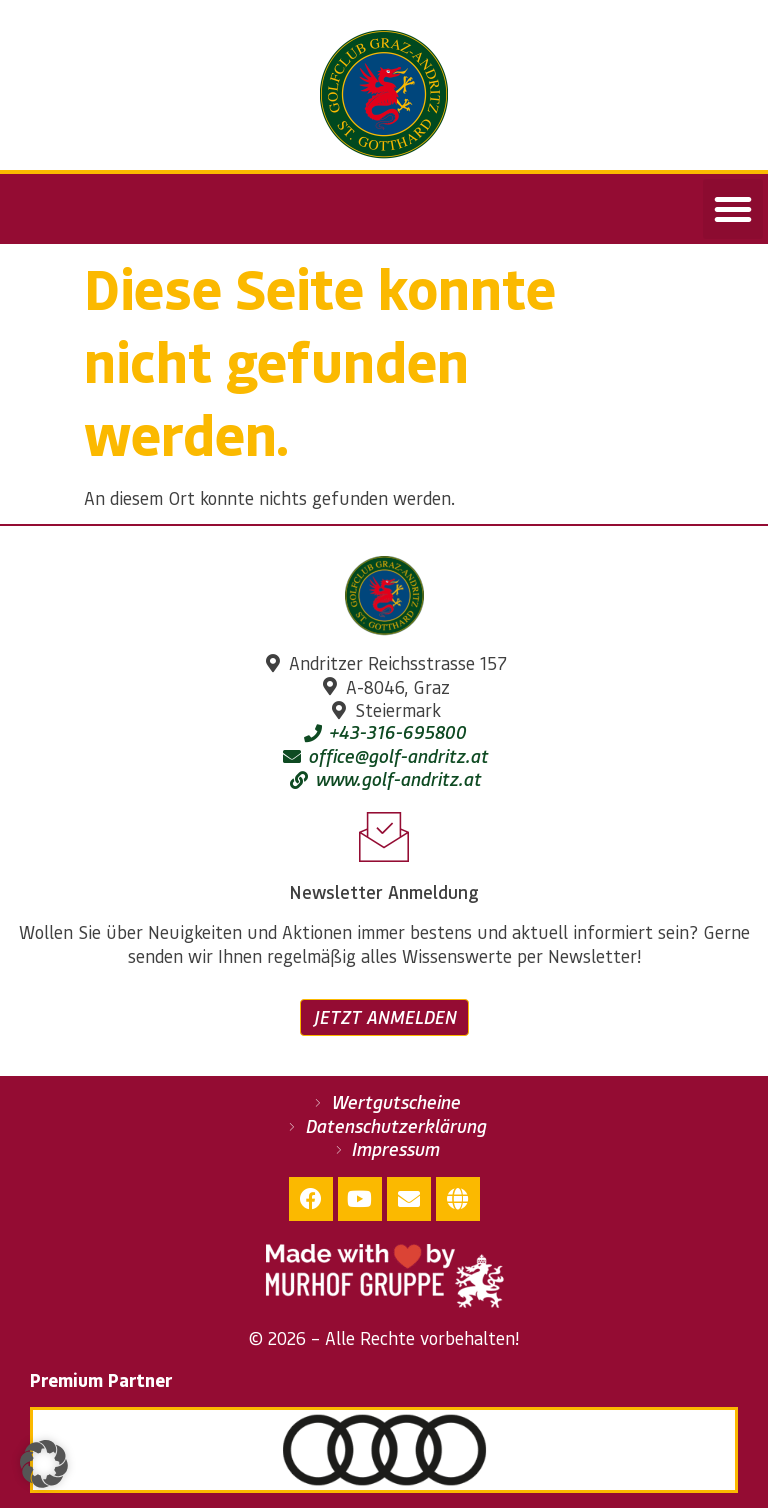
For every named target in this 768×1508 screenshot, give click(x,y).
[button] (733, 209)
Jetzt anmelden (384, 1017)
